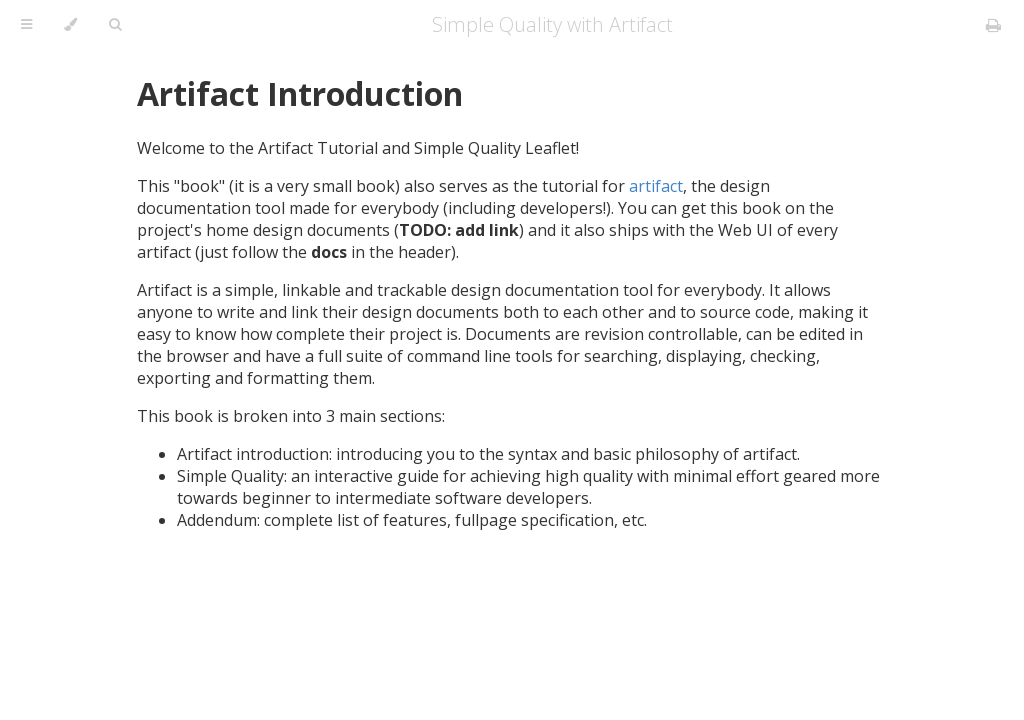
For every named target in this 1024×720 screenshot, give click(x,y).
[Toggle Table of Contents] (26, 25)
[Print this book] (993, 25)
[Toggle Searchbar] (115, 25)
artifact (656, 186)
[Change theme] (70, 25)
